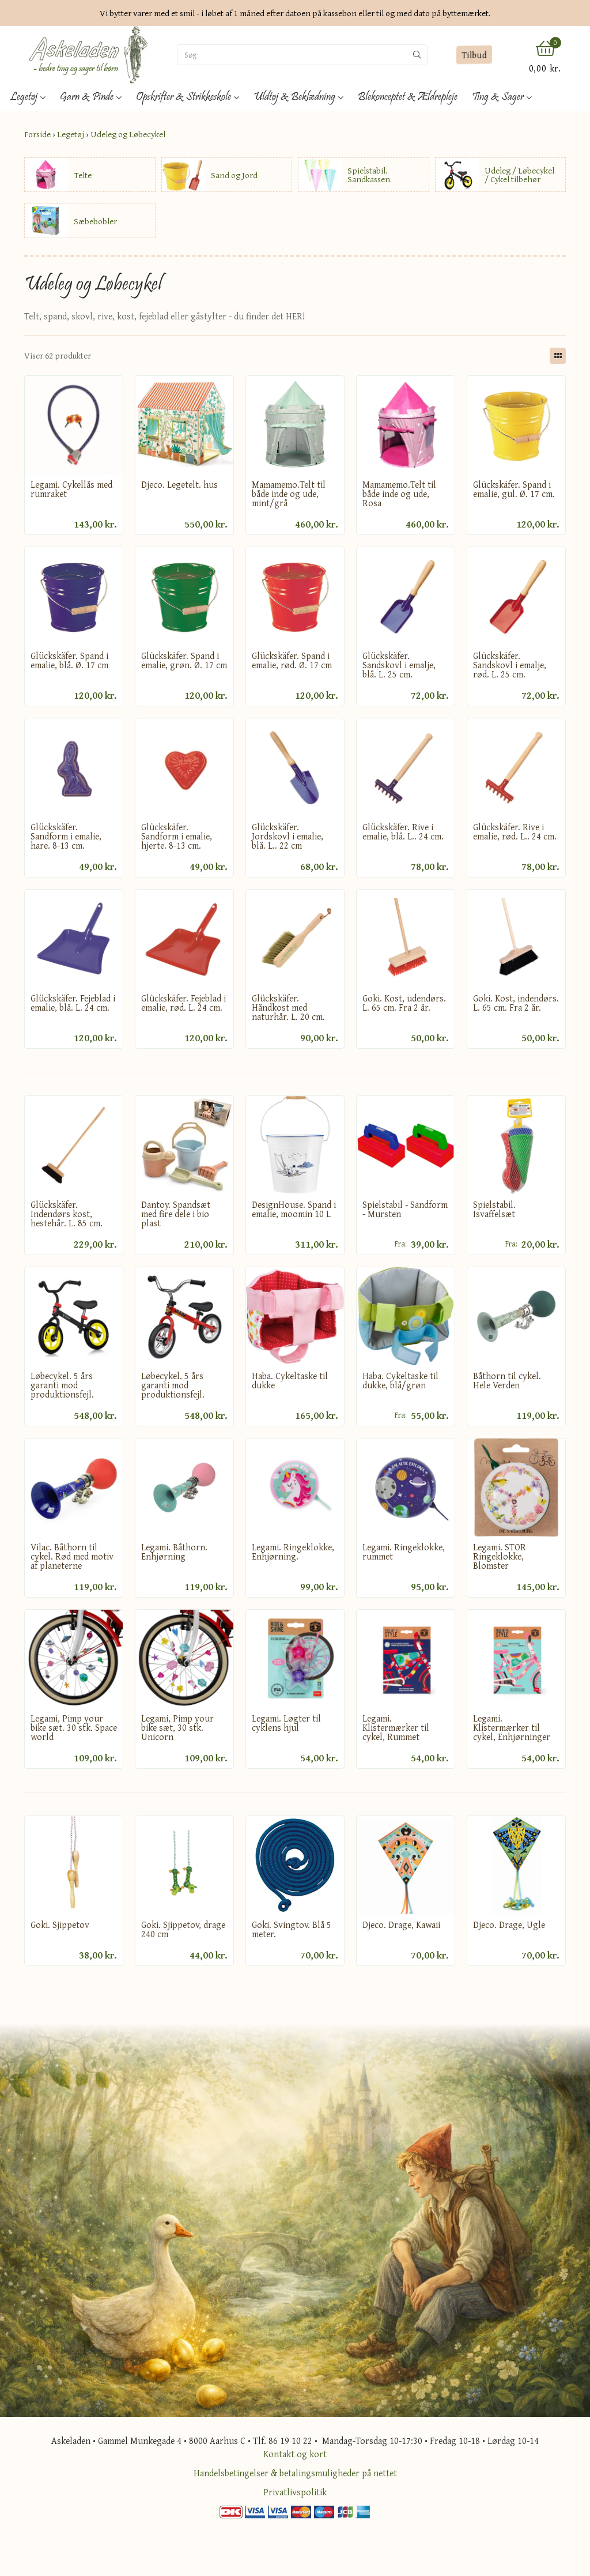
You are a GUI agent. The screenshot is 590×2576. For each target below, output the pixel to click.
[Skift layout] (558, 356)
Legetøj (70, 134)
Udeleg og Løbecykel (127, 134)
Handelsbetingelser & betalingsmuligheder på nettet (295, 2473)
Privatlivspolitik (295, 2492)
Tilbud (474, 54)
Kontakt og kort (295, 2454)
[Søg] (292, 55)
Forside (37, 134)
